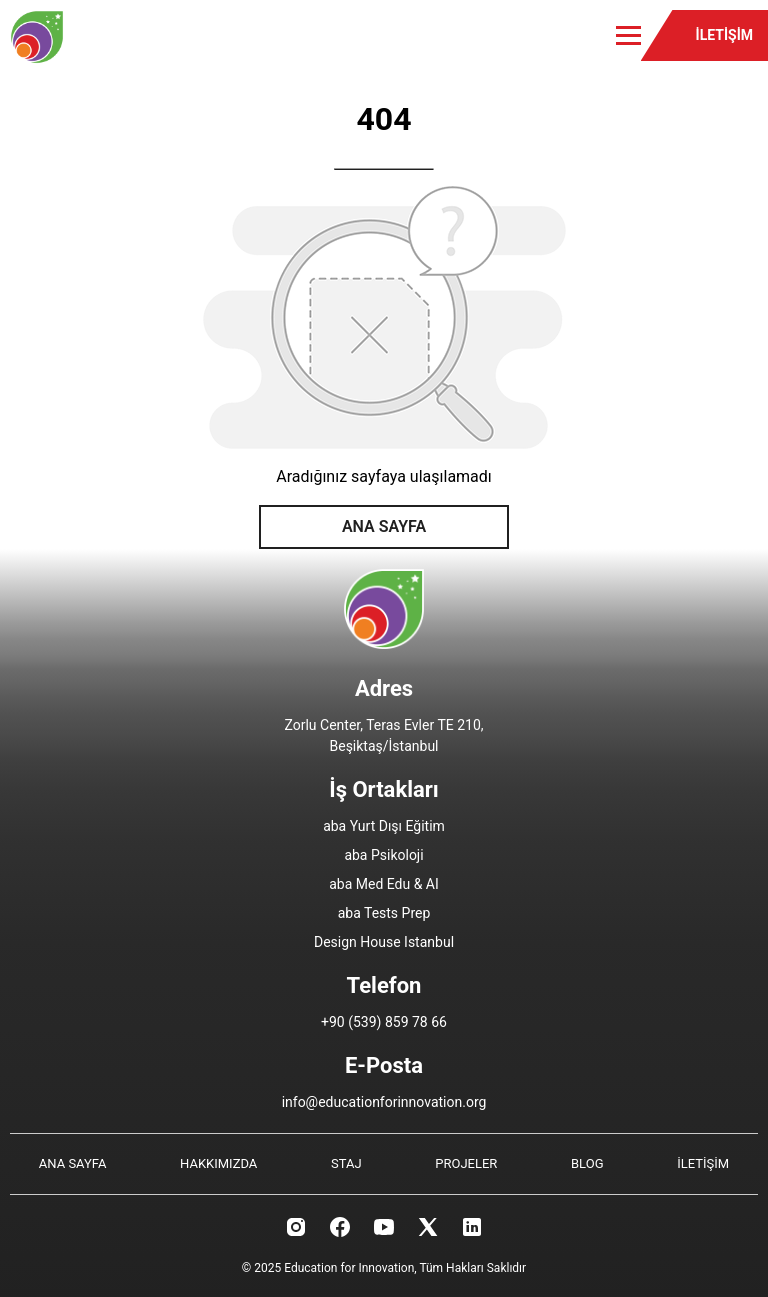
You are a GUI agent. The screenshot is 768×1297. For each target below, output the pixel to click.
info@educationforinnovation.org (384, 1102)
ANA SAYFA (384, 526)
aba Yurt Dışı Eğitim (384, 826)
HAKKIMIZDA (218, 1163)
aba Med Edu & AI (384, 884)
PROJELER (466, 1163)
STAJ (346, 1163)
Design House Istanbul (384, 942)
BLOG (587, 1163)
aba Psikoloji (383, 855)
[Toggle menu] (628, 35)
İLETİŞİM (724, 35)
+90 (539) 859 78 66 (384, 1022)
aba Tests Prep (384, 913)
